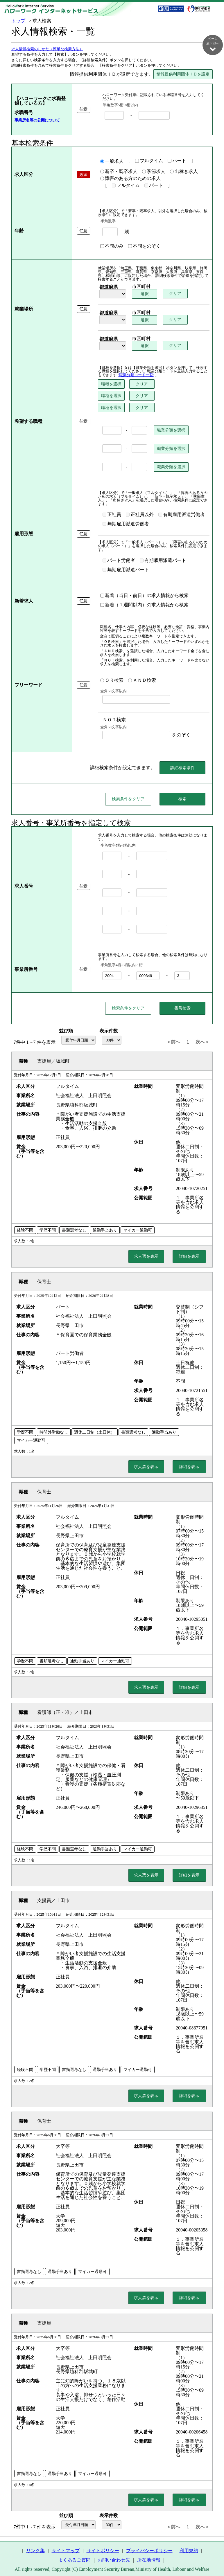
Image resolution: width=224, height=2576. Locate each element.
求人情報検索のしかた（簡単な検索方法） (47, 49)
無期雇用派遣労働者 (117, 520)
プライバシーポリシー (149, 2548)
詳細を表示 (189, 1253)
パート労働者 (110, 553)
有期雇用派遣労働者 (173, 511)
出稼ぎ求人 (175, 172)
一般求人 (103, 161)
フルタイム (140, 161)
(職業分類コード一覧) (112, 375)
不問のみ (103, 246)
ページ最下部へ (212, 44)
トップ (18, 20)
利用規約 (189, 2548)
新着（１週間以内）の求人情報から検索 (136, 598)
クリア (168, 293)
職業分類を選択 (162, 430)
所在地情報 (148, 2557)
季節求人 (145, 172)
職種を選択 (102, 384)
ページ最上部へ (212, 2556)
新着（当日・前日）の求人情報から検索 (136, 588)
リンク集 (35, 2548)
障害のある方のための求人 (122, 178)
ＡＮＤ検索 (133, 673)
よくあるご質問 (74, 2557)
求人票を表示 (146, 1253)
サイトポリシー (103, 2548)
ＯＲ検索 (103, 673)
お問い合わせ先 (114, 2557)
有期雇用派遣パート (154, 553)
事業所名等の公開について (37, 120)
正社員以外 (131, 511)
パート (168, 161)
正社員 (103, 511)
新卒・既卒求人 (110, 172)
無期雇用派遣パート (117, 562)
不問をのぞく (135, 246)
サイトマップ (66, 2548)
